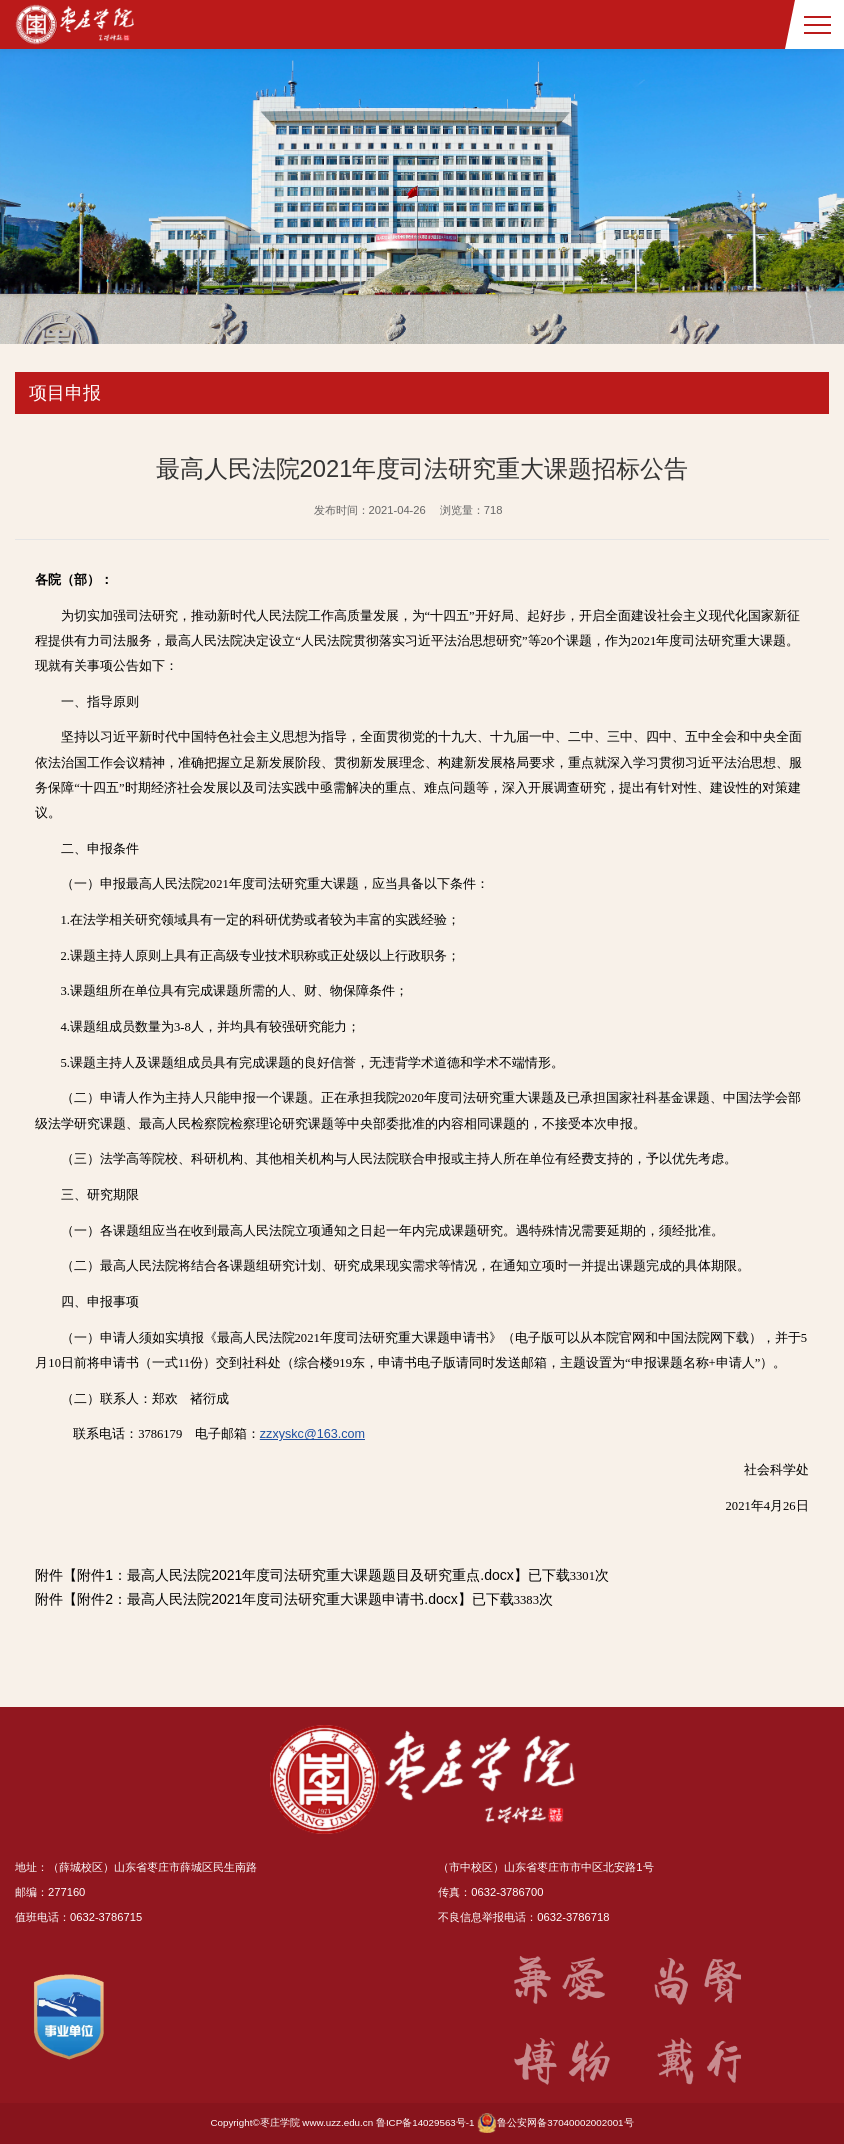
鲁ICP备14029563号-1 (425, 2122)
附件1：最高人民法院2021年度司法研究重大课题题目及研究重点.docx (295, 1575)
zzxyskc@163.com (312, 1434)
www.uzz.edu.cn (337, 2122)
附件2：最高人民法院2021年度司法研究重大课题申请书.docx (267, 1599)
